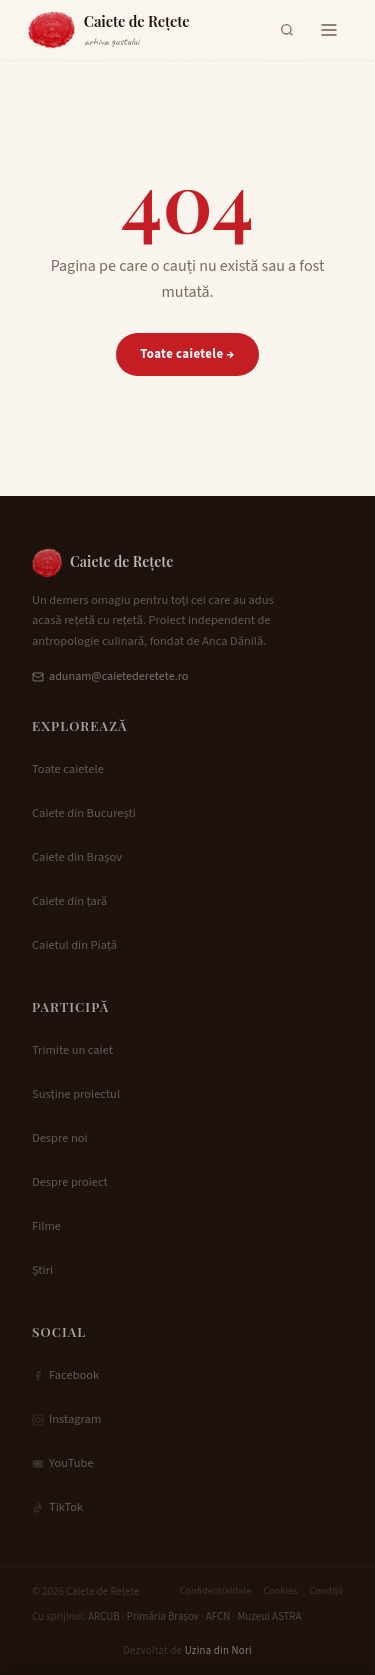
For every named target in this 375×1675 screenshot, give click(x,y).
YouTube (63, 1463)
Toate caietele (68, 769)
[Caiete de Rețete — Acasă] (109, 30)
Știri (42, 1270)
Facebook (65, 1375)
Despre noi (60, 1138)
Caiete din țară (69, 901)
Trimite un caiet (72, 1050)
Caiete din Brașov (77, 857)
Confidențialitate (216, 1591)
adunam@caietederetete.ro (110, 676)
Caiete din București (84, 813)
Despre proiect (70, 1182)
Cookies (280, 1591)
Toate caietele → (187, 354)
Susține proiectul (76, 1094)
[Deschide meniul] (329, 30)
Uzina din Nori (218, 1650)
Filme (46, 1226)
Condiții (326, 1591)
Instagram (66, 1419)
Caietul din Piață (74, 945)
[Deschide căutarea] (287, 30)
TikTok (57, 1507)
